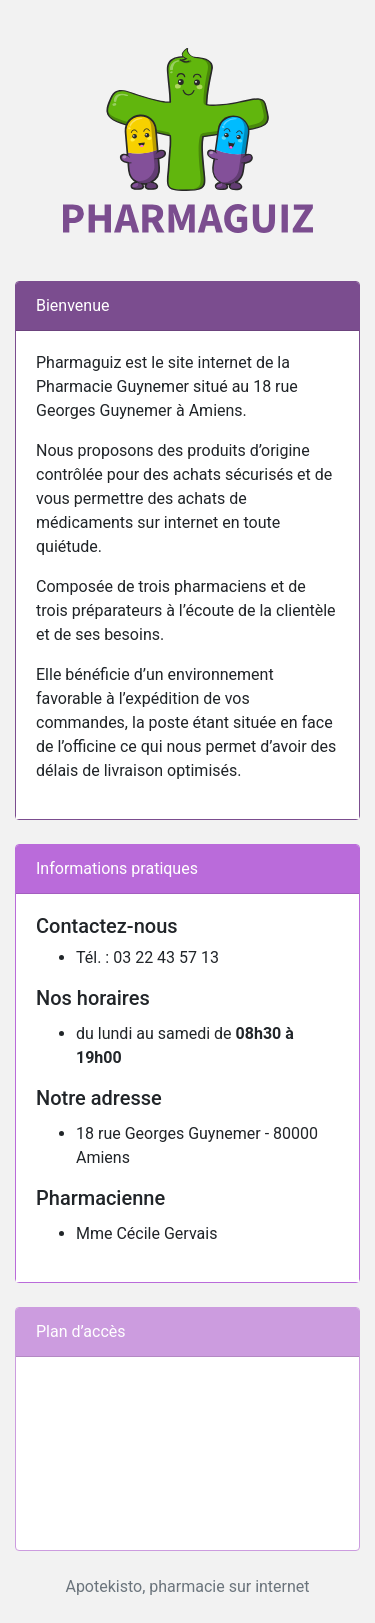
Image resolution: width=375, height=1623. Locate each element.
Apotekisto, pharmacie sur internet (187, 1586)
